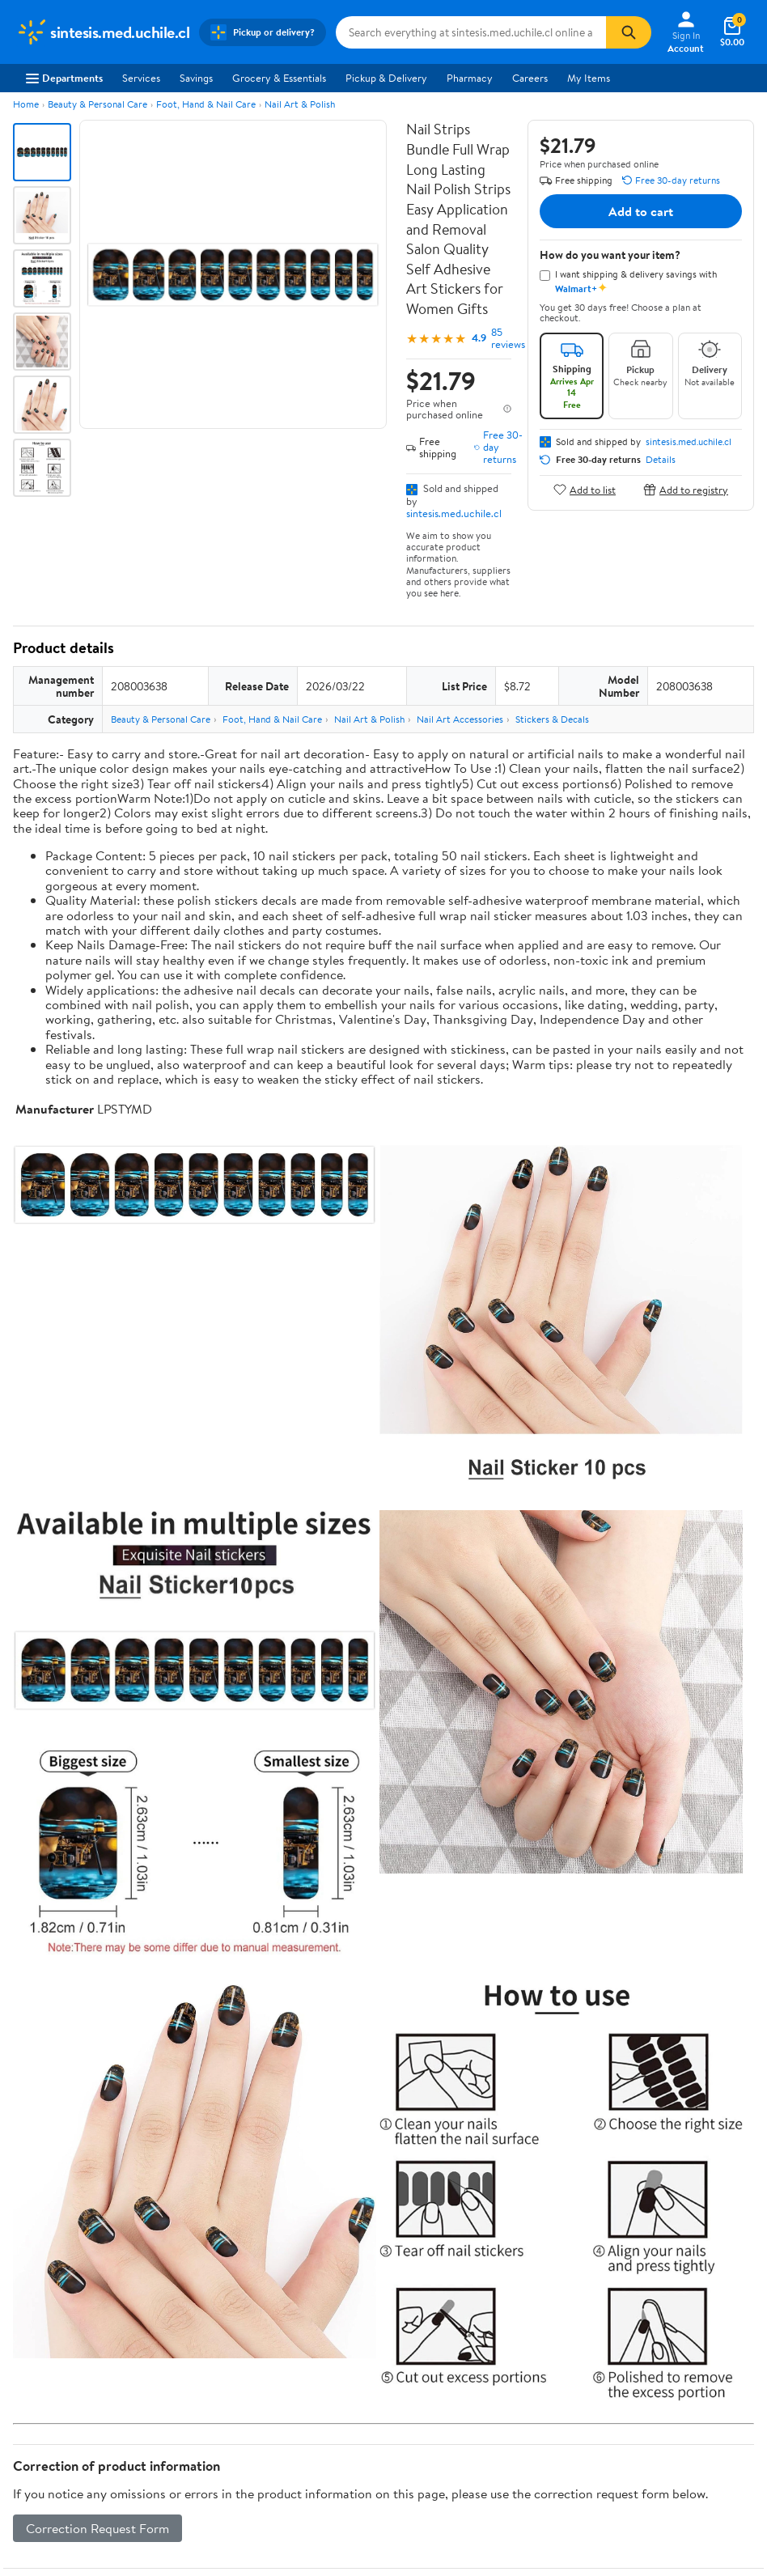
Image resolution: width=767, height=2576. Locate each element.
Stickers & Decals (552, 719)
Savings (196, 77)
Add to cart (640, 211)
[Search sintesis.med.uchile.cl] (471, 32)
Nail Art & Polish (300, 104)
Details (661, 459)
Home (26, 104)
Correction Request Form (97, 2528)
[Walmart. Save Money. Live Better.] (102, 32)
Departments (64, 77)
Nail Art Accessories (460, 719)
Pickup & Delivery (386, 77)
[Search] (628, 32)
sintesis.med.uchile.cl (454, 513)
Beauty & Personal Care (97, 104)
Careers (530, 77)
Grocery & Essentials (279, 77)
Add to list (584, 489)
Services (141, 77)
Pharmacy (470, 77)
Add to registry (685, 489)
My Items (588, 77)
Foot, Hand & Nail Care (206, 104)
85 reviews (508, 338)
